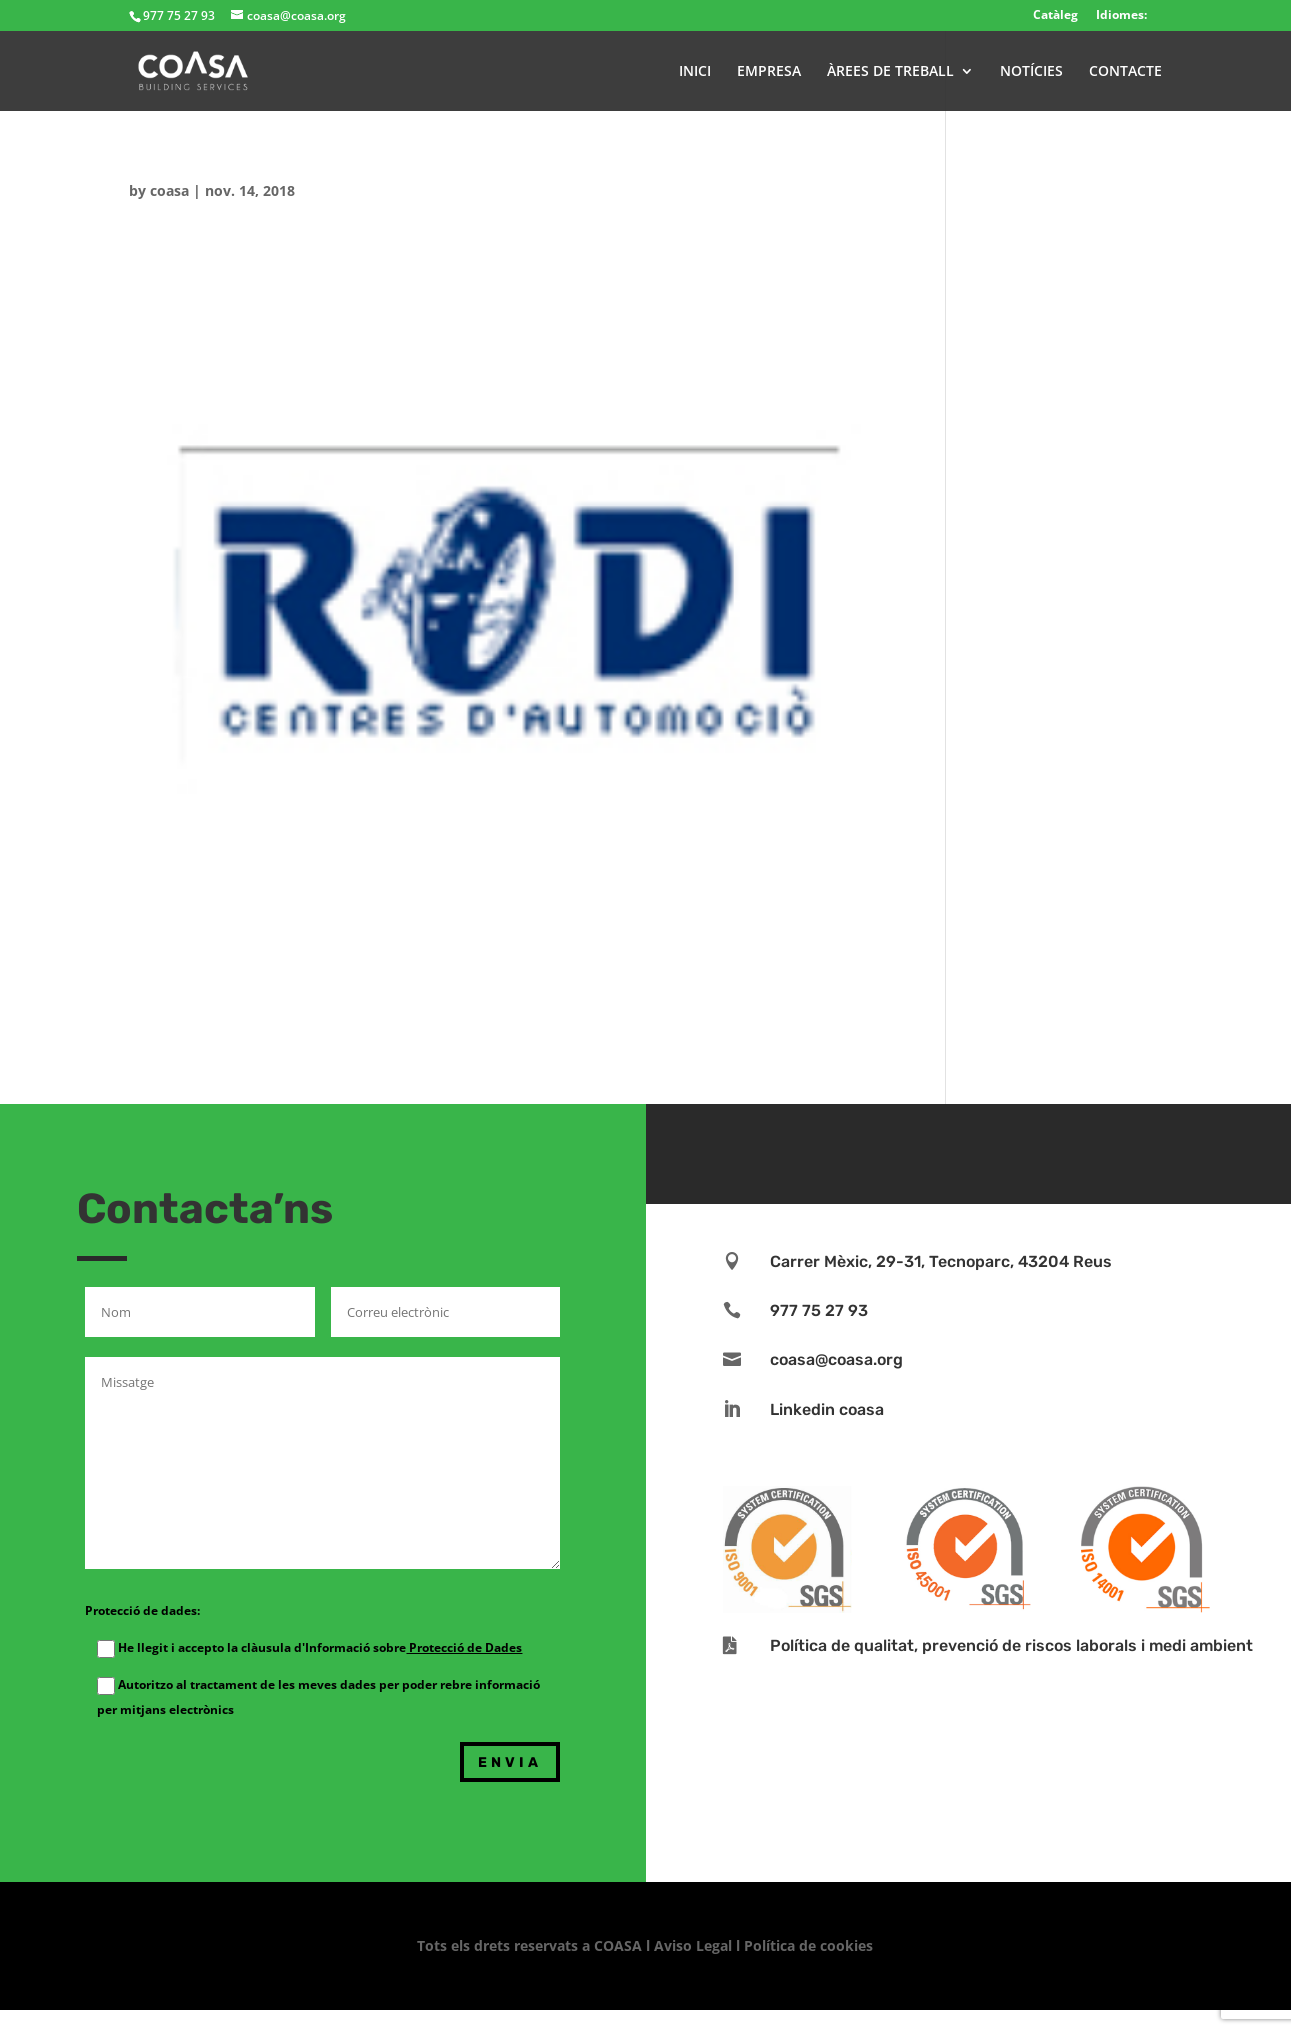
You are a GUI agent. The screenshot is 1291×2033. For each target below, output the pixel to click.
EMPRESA (769, 72)
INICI (695, 72)
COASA (620, 1945)
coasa (169, 190)
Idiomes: (1121, 14)
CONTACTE (1125, 72)
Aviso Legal (693, 1945)
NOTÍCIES (1031, 72)
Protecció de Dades (464, 1647)
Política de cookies (808, 1945)
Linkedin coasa (827, 1409)
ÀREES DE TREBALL (890, 72)
